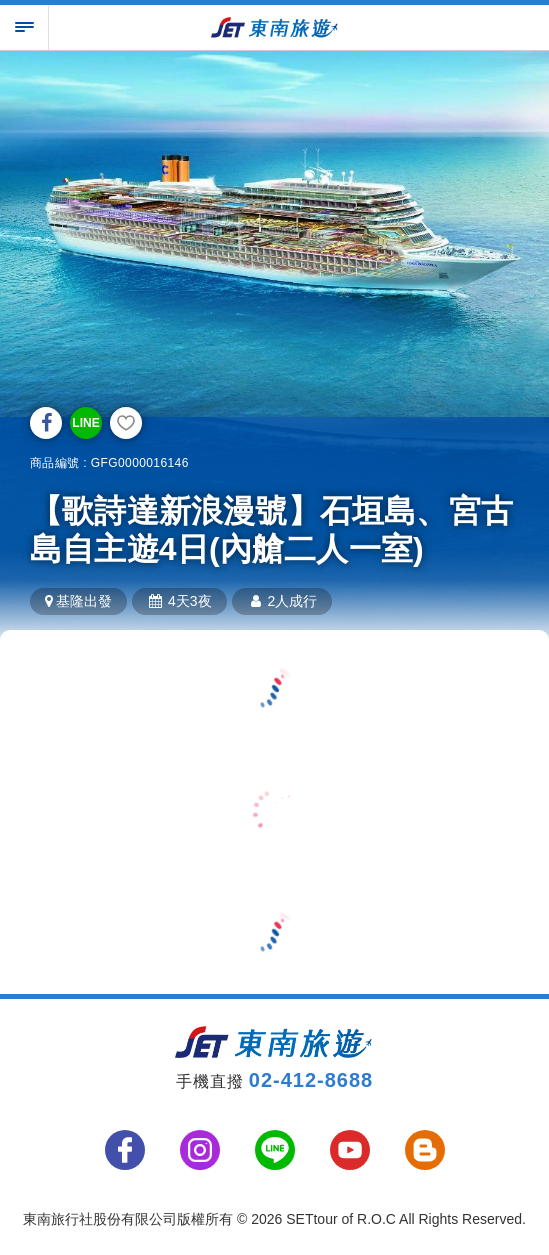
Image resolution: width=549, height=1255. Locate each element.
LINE (85, 423)
